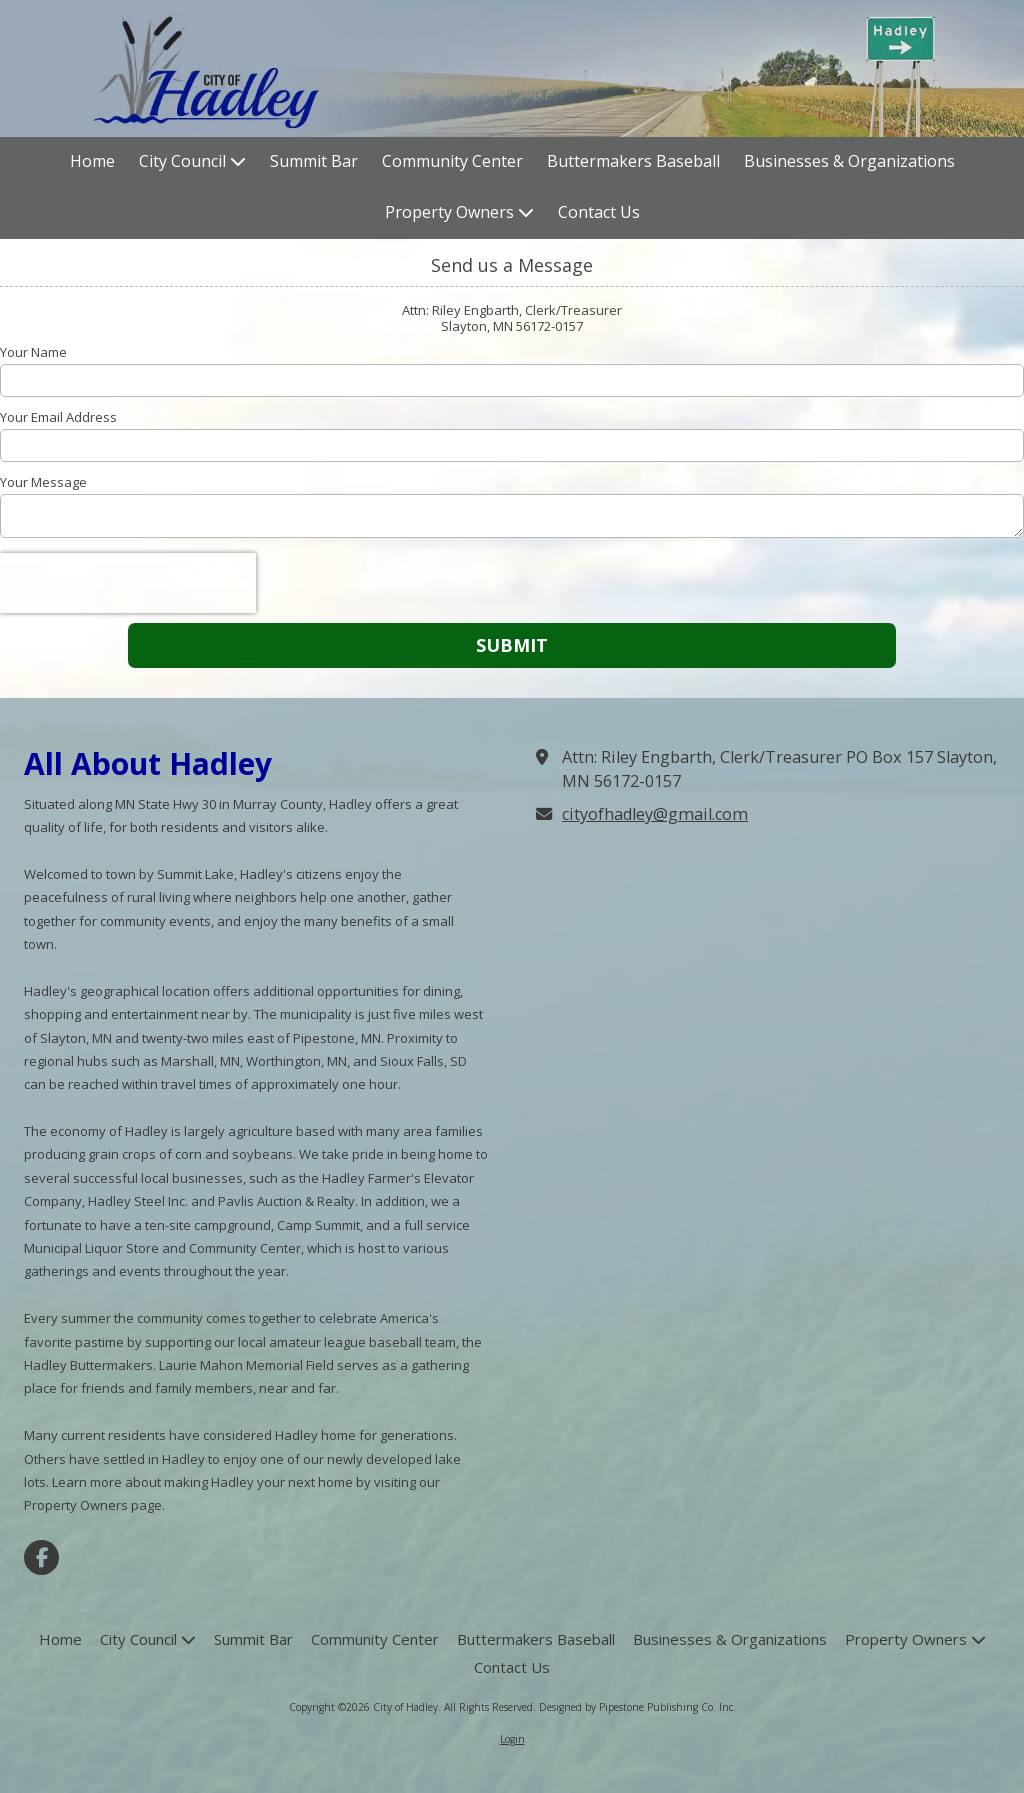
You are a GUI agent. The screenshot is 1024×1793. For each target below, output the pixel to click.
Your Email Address (58, 417)
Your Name (33, 352)
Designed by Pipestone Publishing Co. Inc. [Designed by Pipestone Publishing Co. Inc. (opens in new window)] (637, 1707)
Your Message (43, 482)
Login (512, 1739)
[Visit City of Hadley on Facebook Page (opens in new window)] (41, 1557)
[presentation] (128, 583)
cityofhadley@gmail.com (655, 814)
